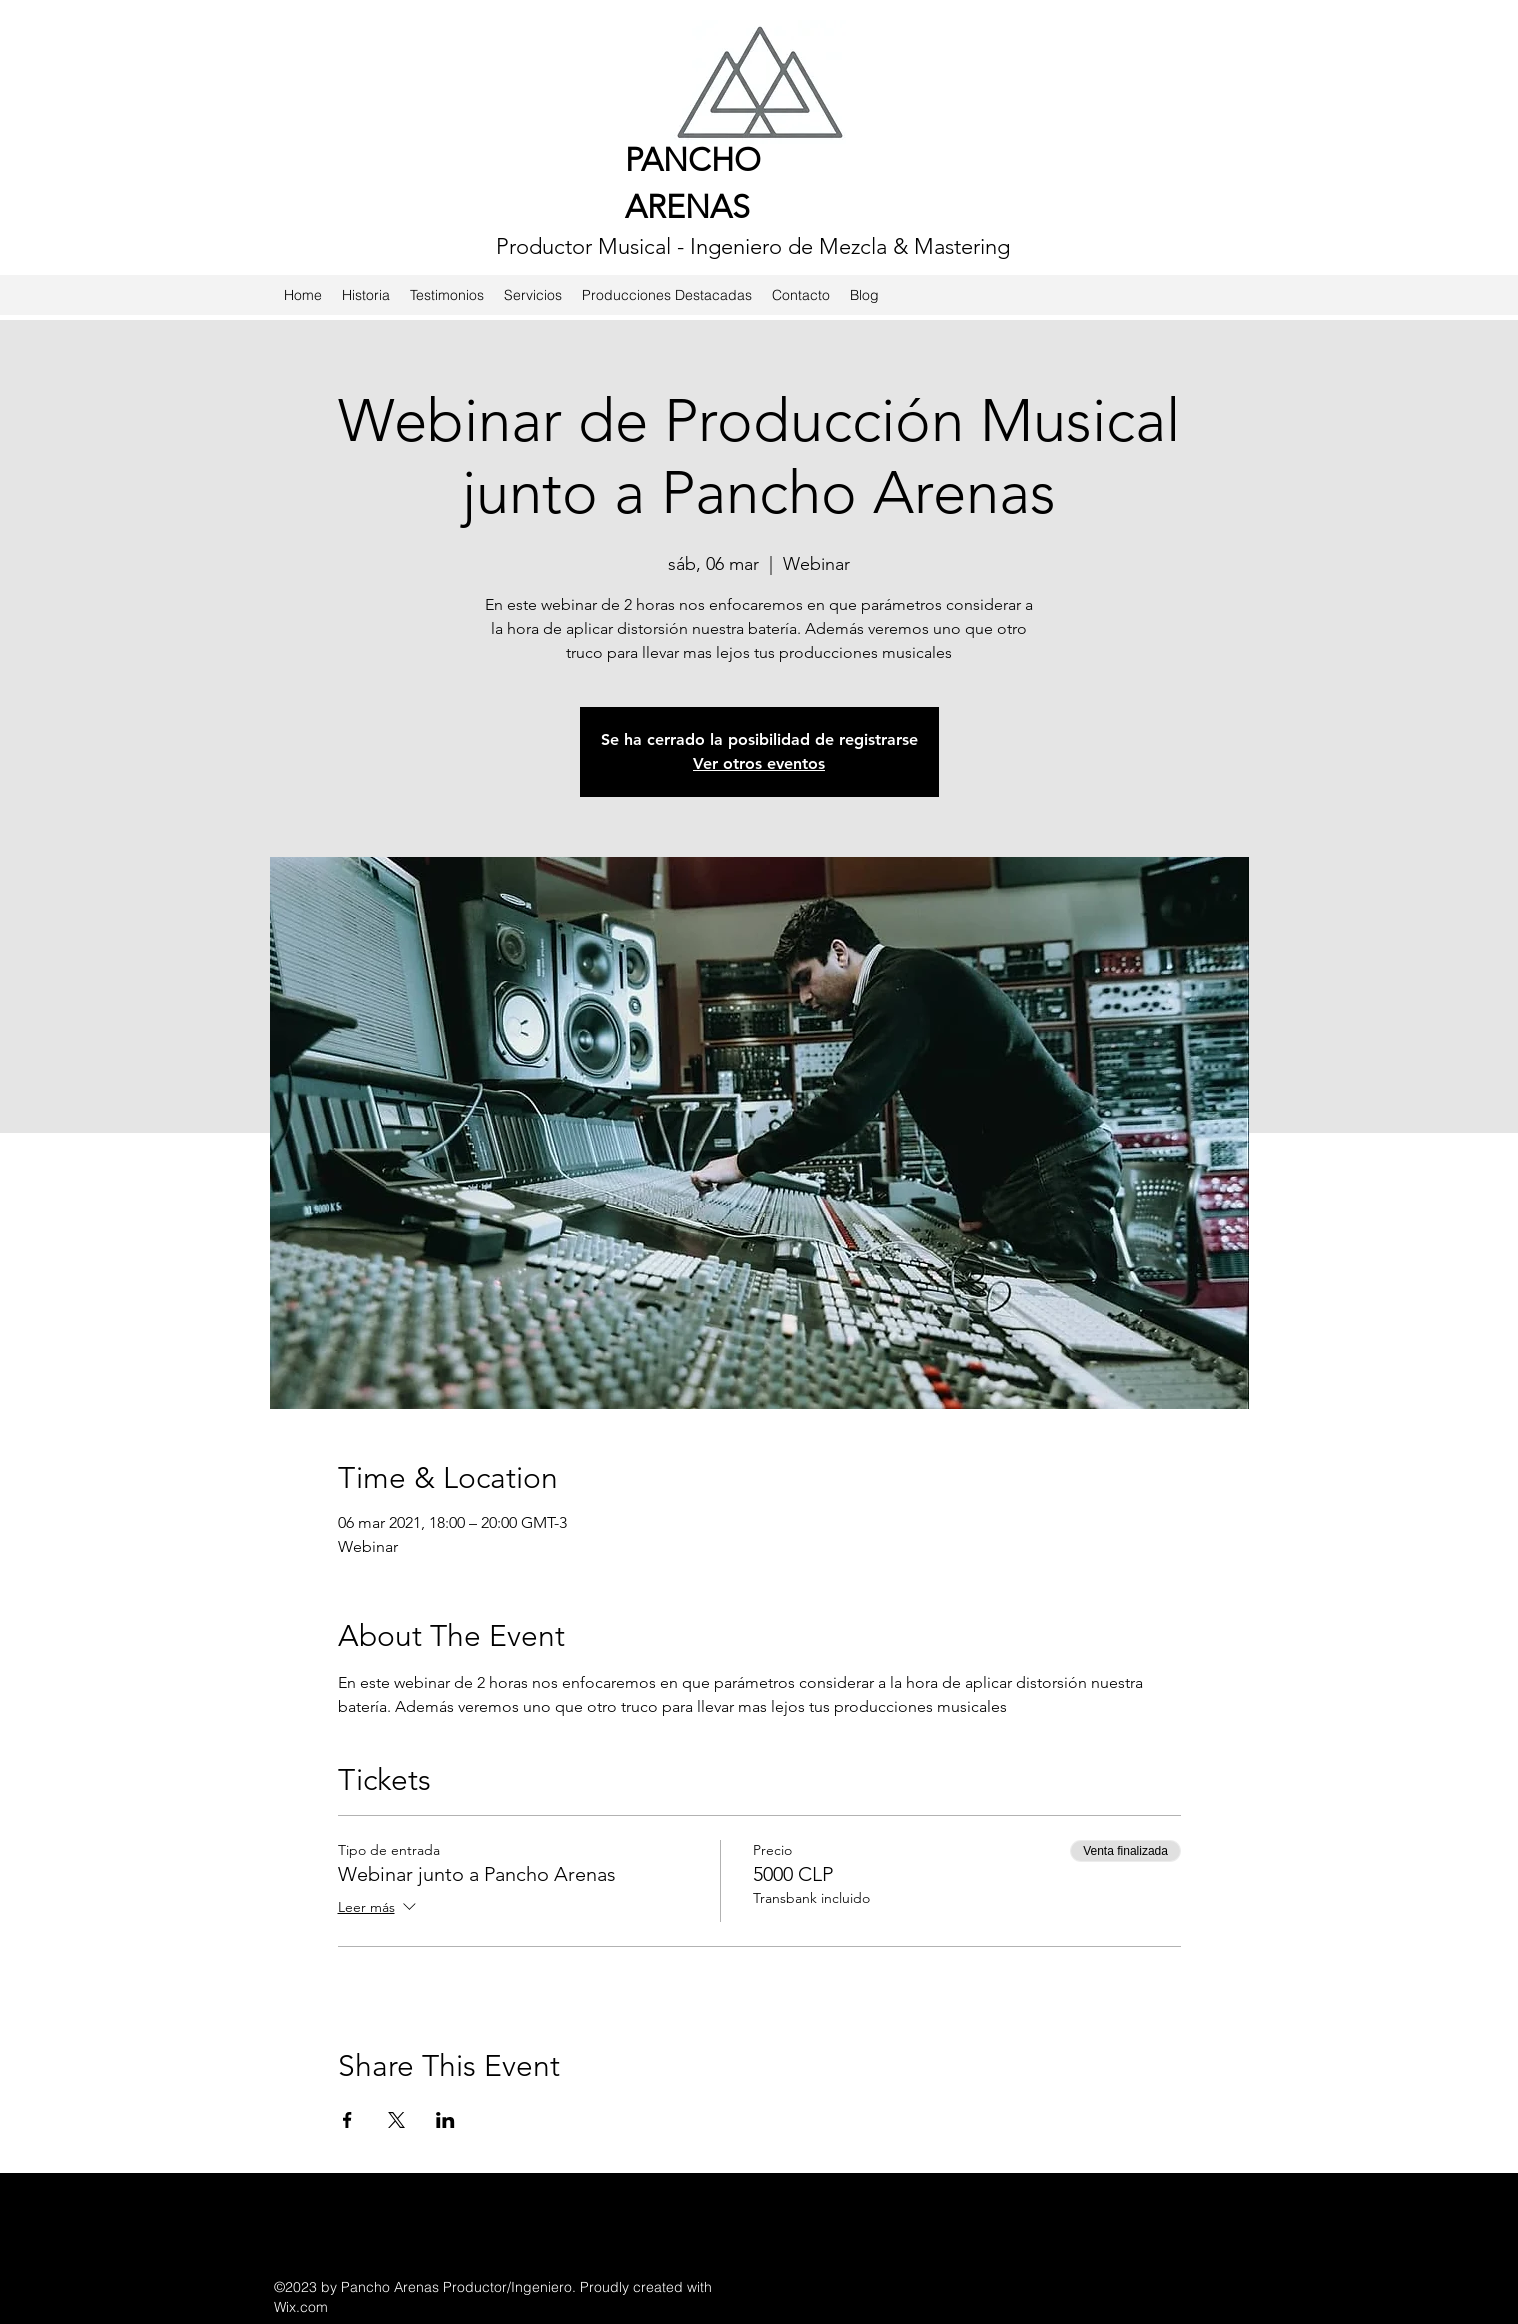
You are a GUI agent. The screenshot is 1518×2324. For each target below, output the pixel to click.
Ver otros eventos (759, 763)
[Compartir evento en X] (396, 2120)
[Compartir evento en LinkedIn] (445, 2120)
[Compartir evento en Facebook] (347, 2120)
